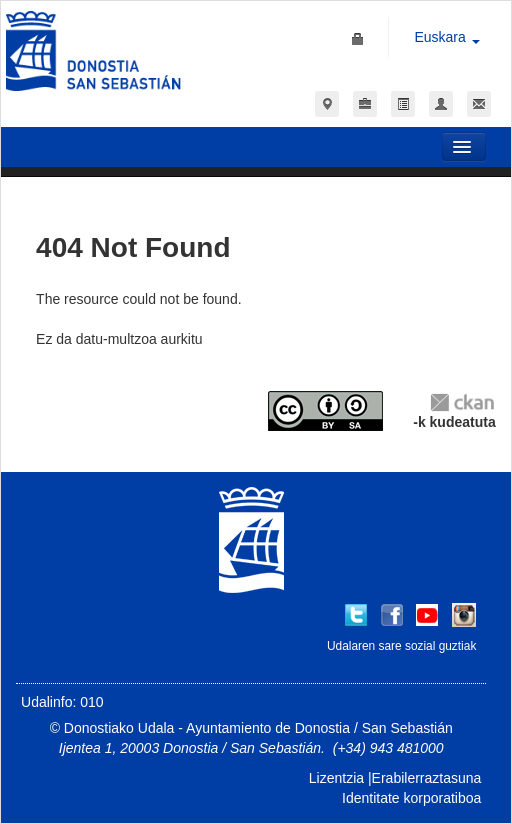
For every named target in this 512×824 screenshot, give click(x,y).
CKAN (462, 401)
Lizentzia (336, 778)
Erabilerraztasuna (427, 778)
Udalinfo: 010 (62, 702)
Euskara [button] (446, 37)
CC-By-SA (328, 411)
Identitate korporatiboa (411, 798)
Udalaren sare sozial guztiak (401, 646)
